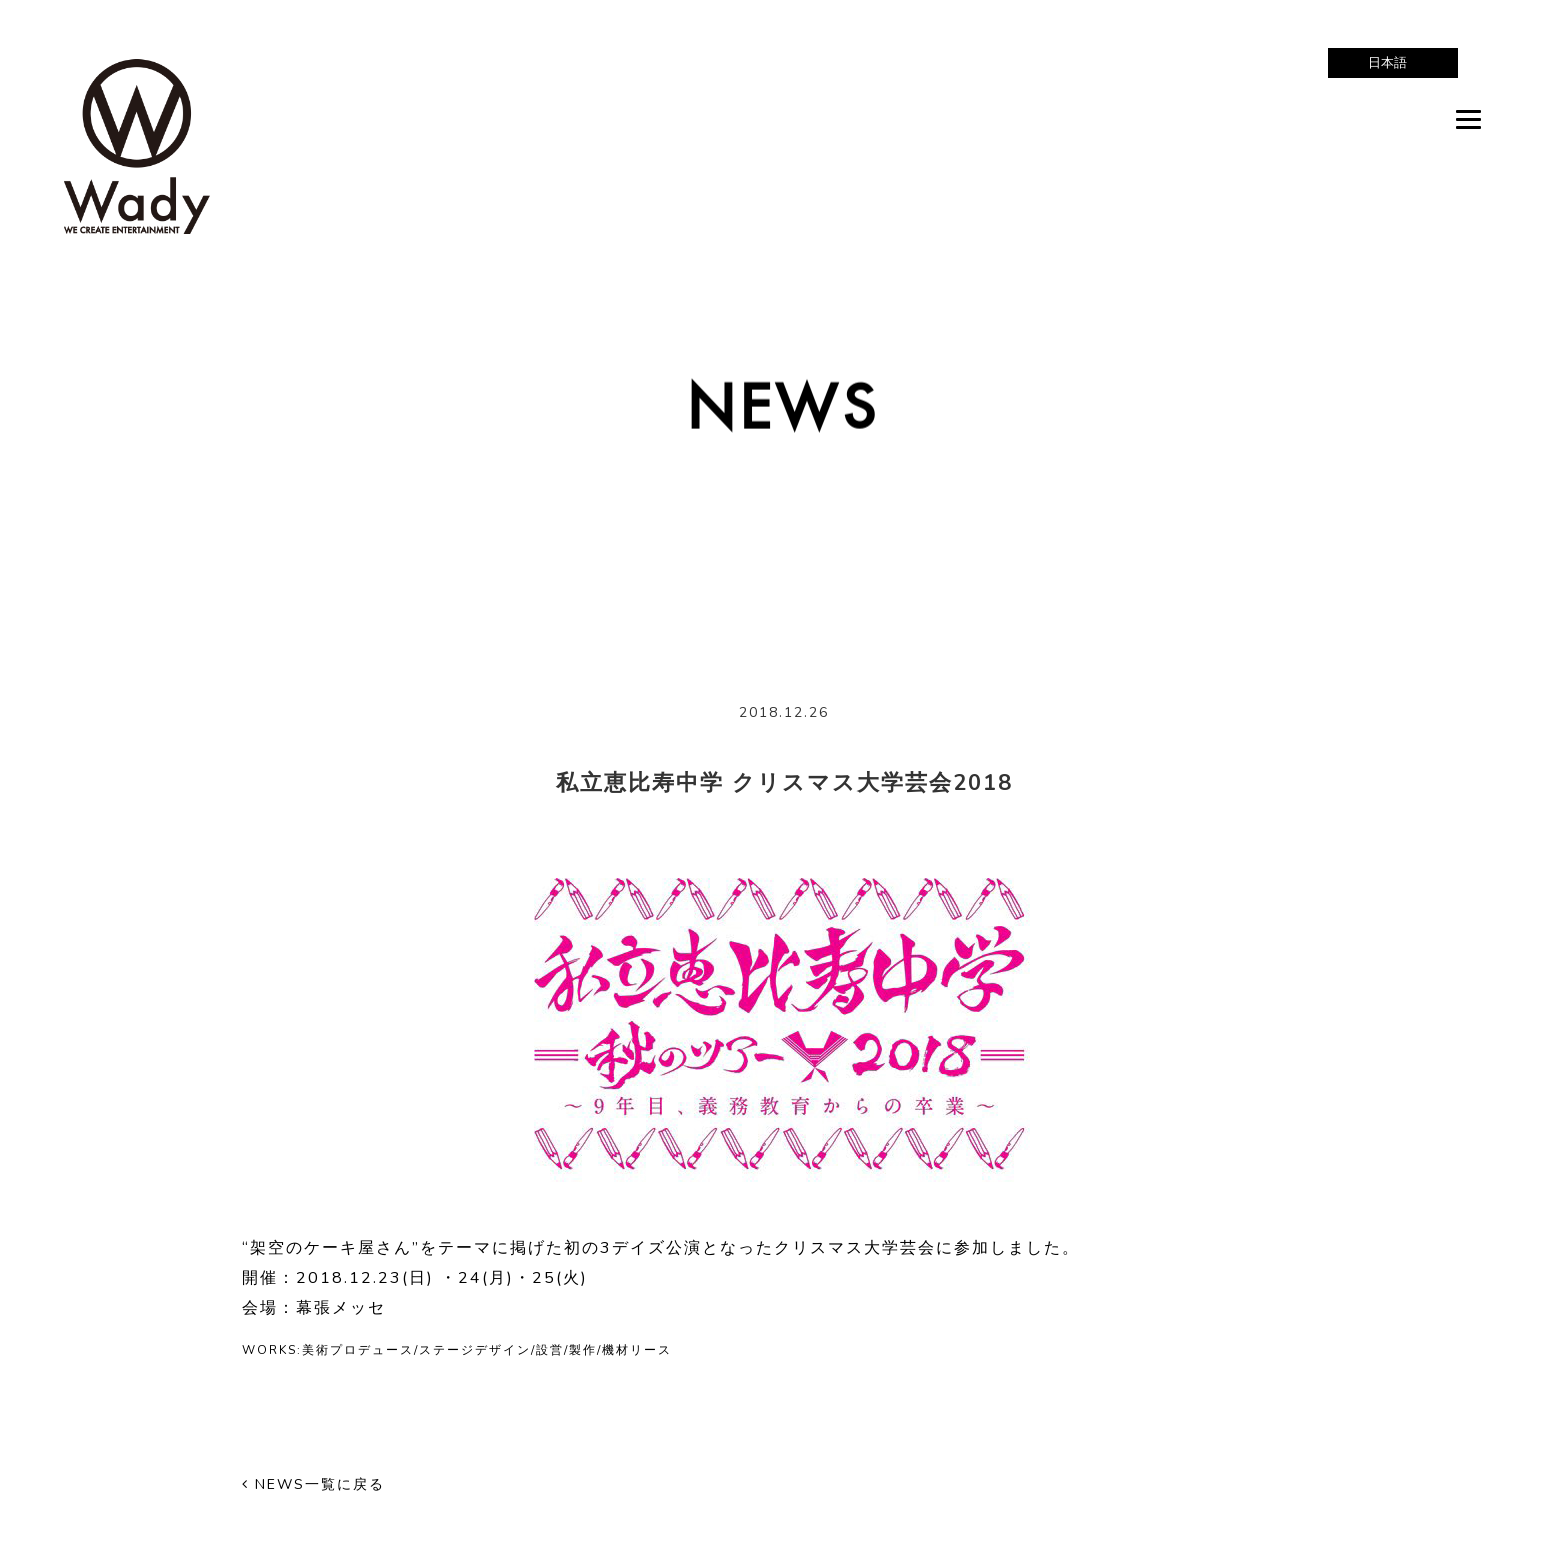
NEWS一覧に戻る (313, 1484)
